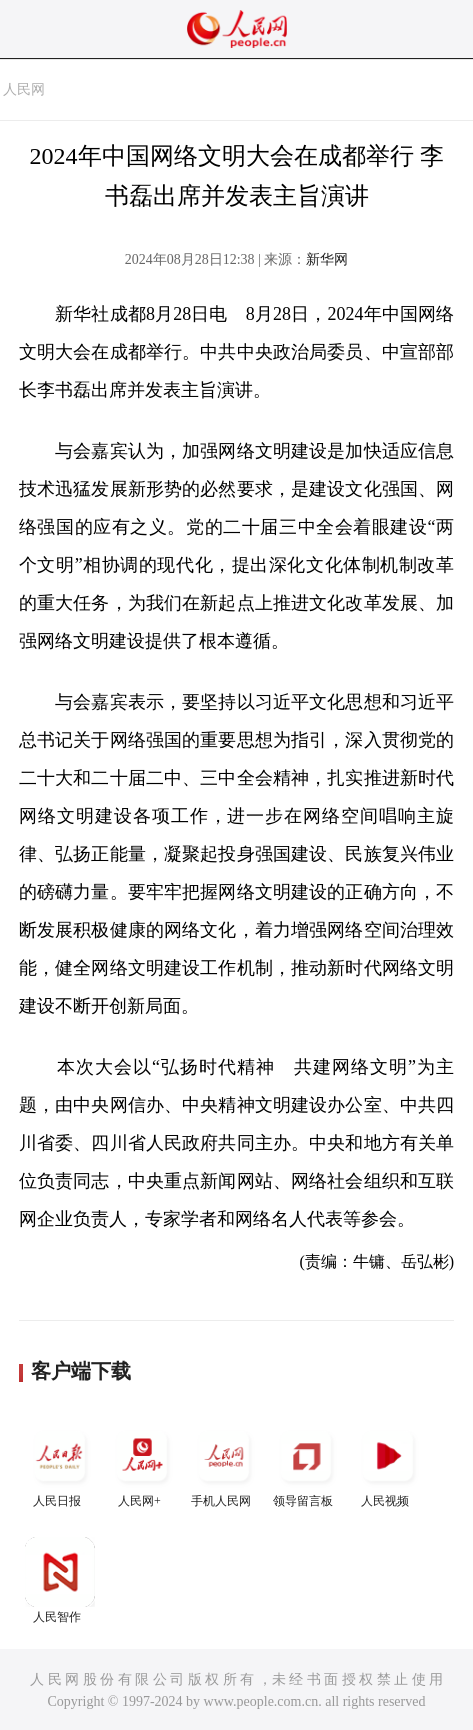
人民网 (24, 89)
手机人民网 (224, 1464)
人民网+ (142, 1464)
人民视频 (388, 1464)
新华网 (327, 259)
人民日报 (60, 1464)
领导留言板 (306, 1464)
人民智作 (60, 1580)
